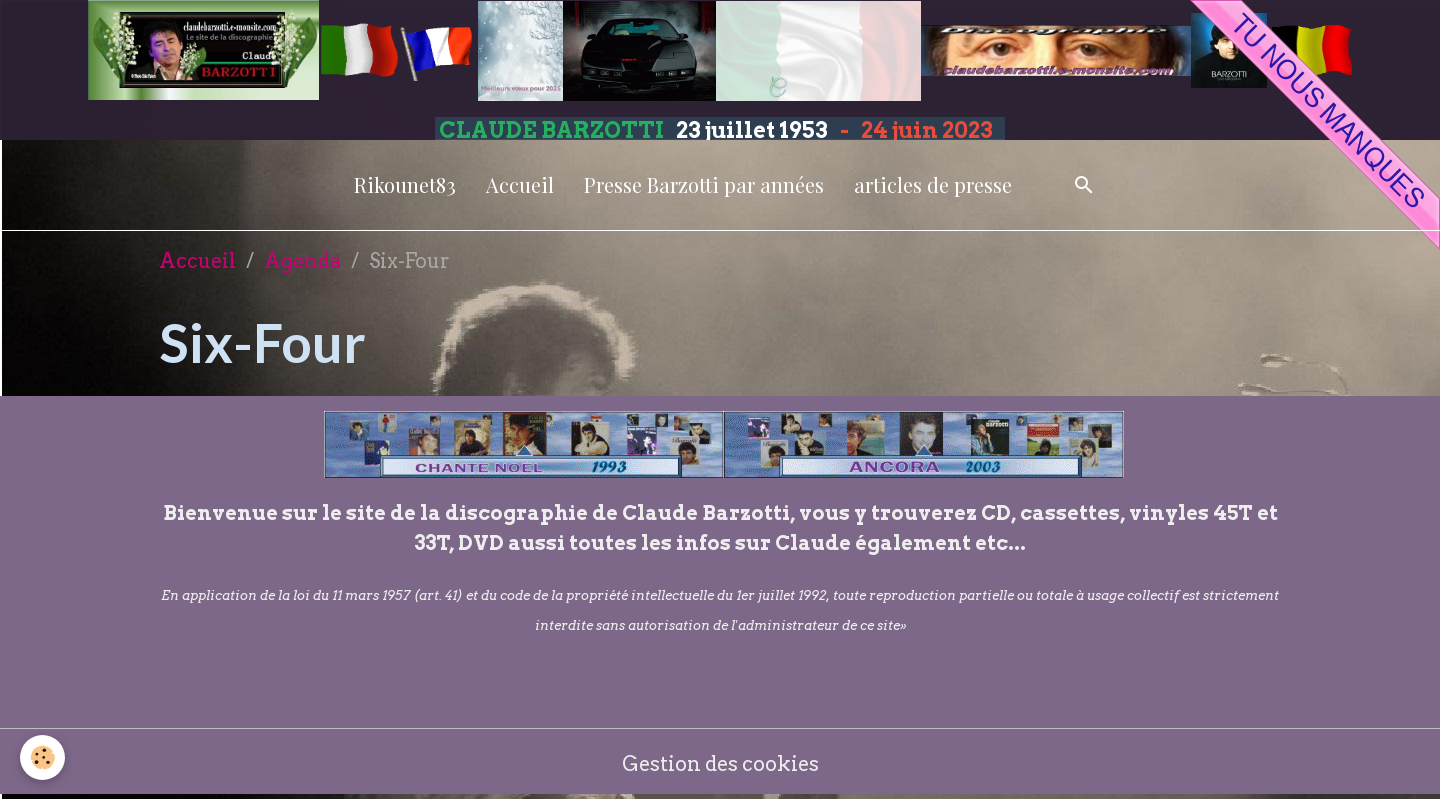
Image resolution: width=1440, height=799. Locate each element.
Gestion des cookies (720, 764)
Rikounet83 (405, 184)
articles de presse (933, 184)
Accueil (520, 184)
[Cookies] (42, 757)
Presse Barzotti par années (704, 184)
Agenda (302, 261)
